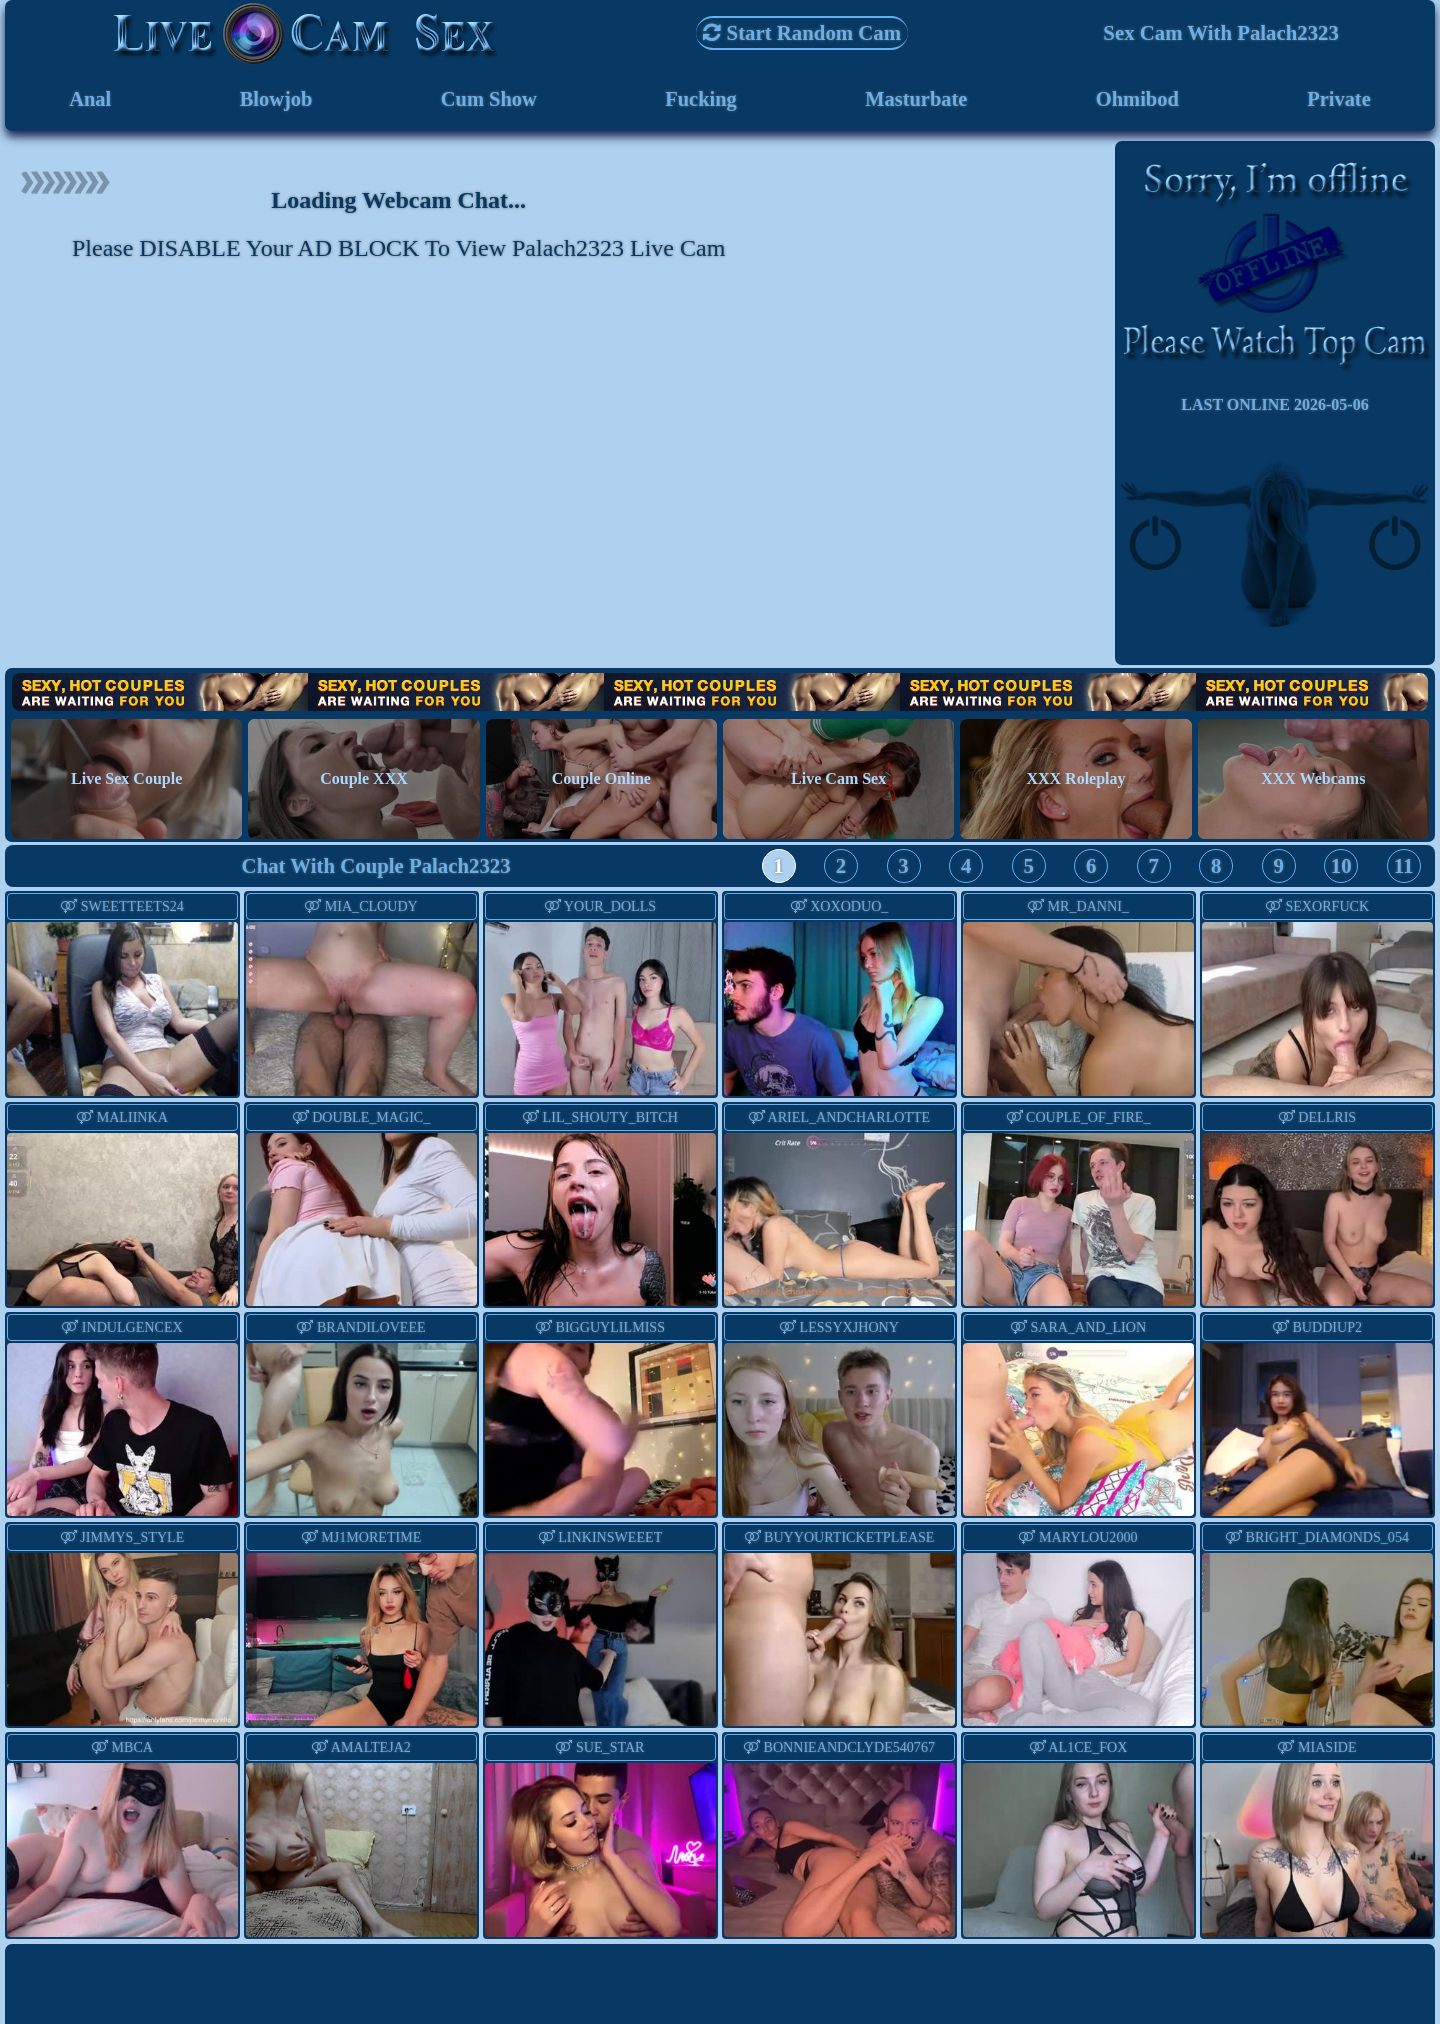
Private (1339, 99)
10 (1341, 867)
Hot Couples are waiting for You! (720, 693)
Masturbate (916, 99)
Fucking (700, 99)
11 (1404, 867)
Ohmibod (1137, 99)
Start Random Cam (802, 32)
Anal (90, 99)
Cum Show (489, 99)
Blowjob (275, 99)
